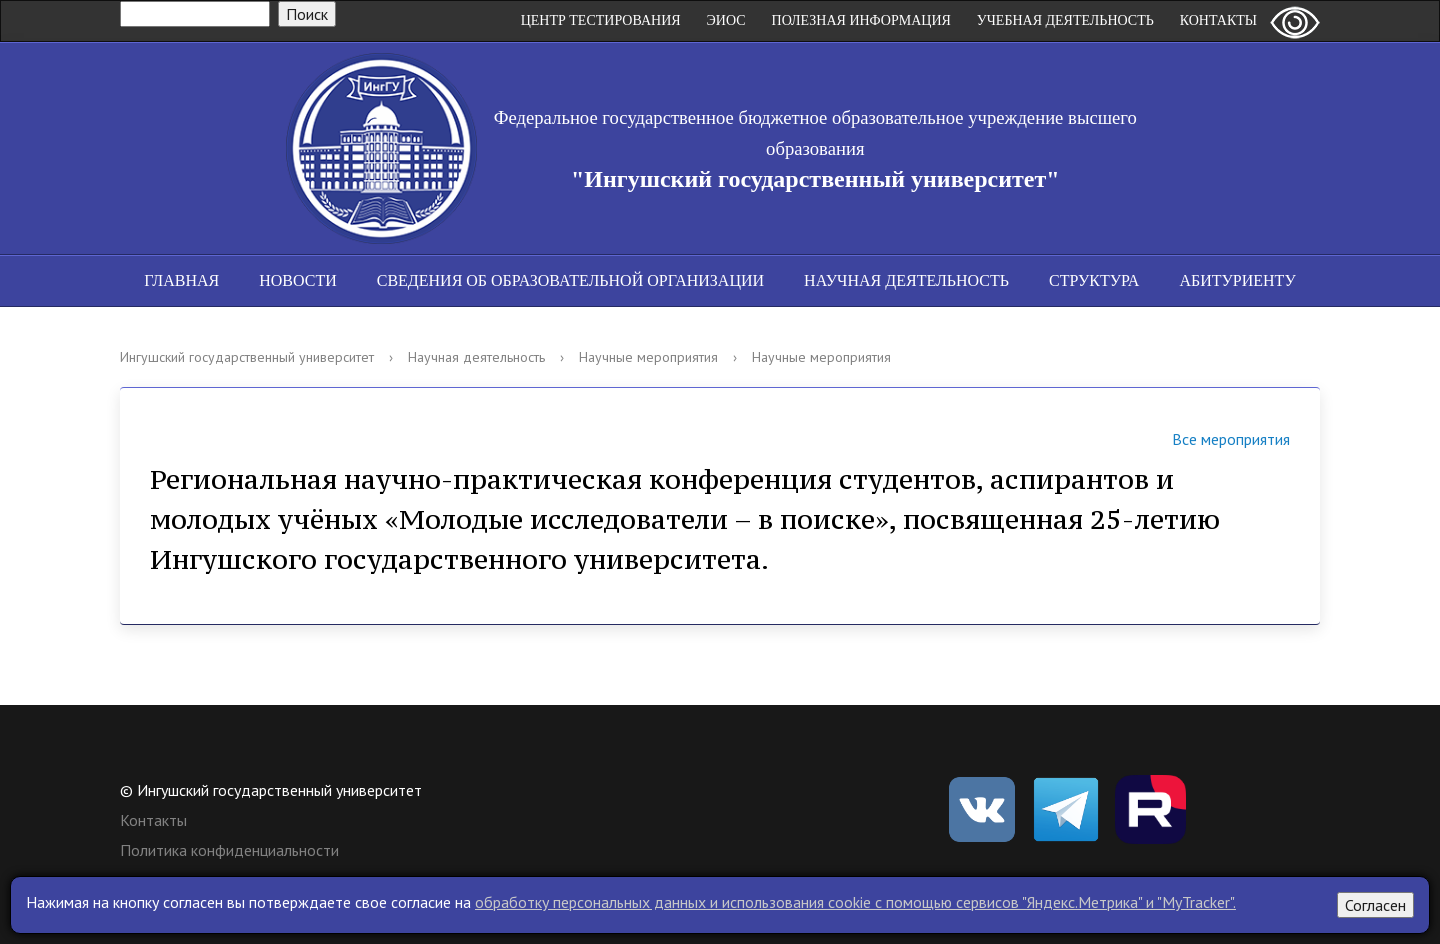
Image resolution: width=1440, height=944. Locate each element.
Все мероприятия (1206, 441)
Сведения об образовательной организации (570, 280)
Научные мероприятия (648, 357)
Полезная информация (861, 20)
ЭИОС (726, 20)
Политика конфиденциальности (229, 850)
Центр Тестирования (601, 20)
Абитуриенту (1237, 280)
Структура (1094, 280)
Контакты (1218, 20)
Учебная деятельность (1065, 20)
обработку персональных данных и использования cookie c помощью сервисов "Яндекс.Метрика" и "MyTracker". (855, 902)
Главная (181, 280)
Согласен (1375, 905)
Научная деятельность (906, 280)
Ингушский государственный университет (247, 357)
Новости (298, 280)
